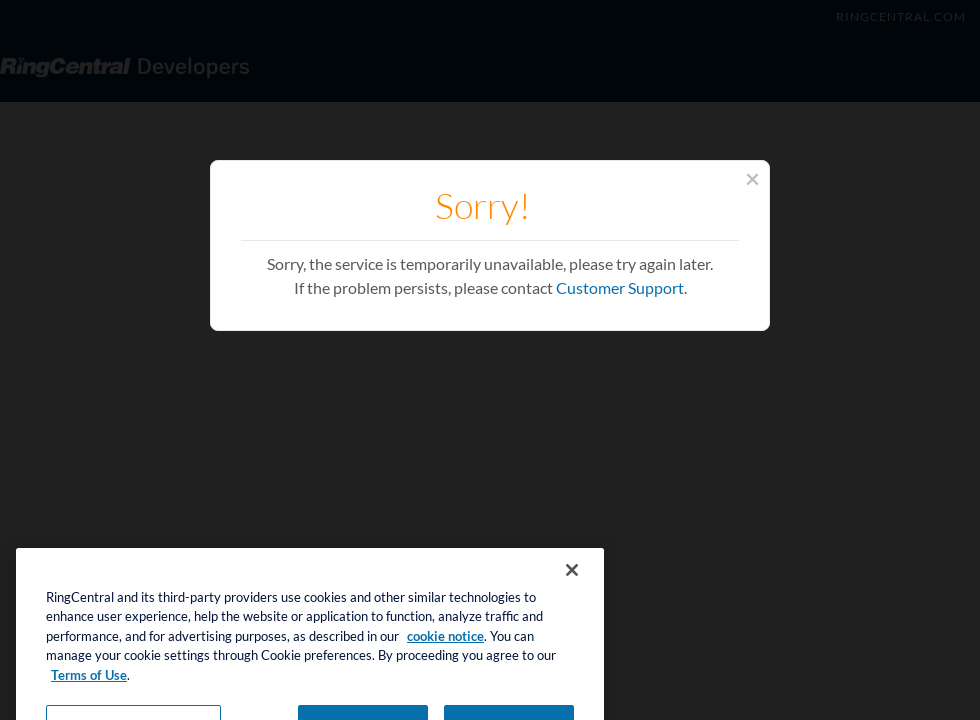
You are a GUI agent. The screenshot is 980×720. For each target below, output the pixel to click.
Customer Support (620, 287)
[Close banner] (572, 580)
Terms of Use (89, 685)
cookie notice (445, 646)
